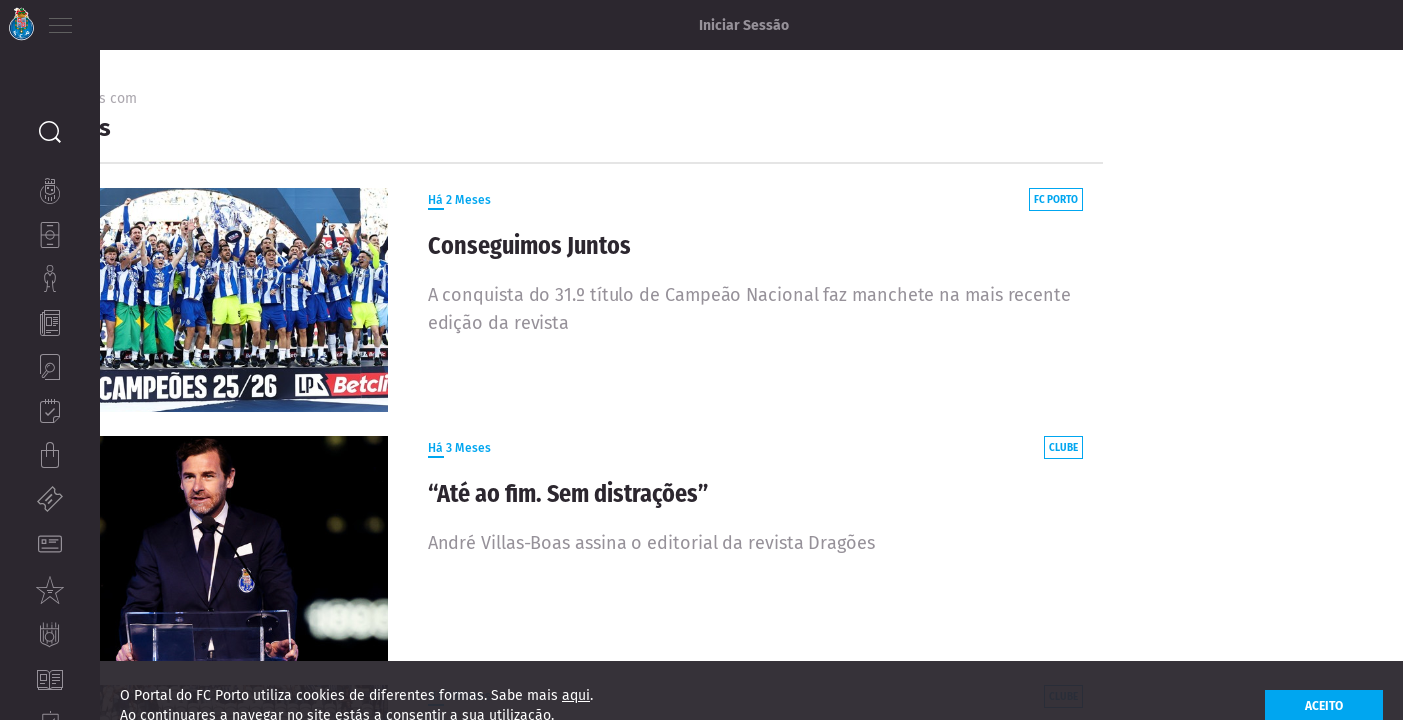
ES (168, 20)
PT (112, 20)
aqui (576, 709)
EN (141, 20)
